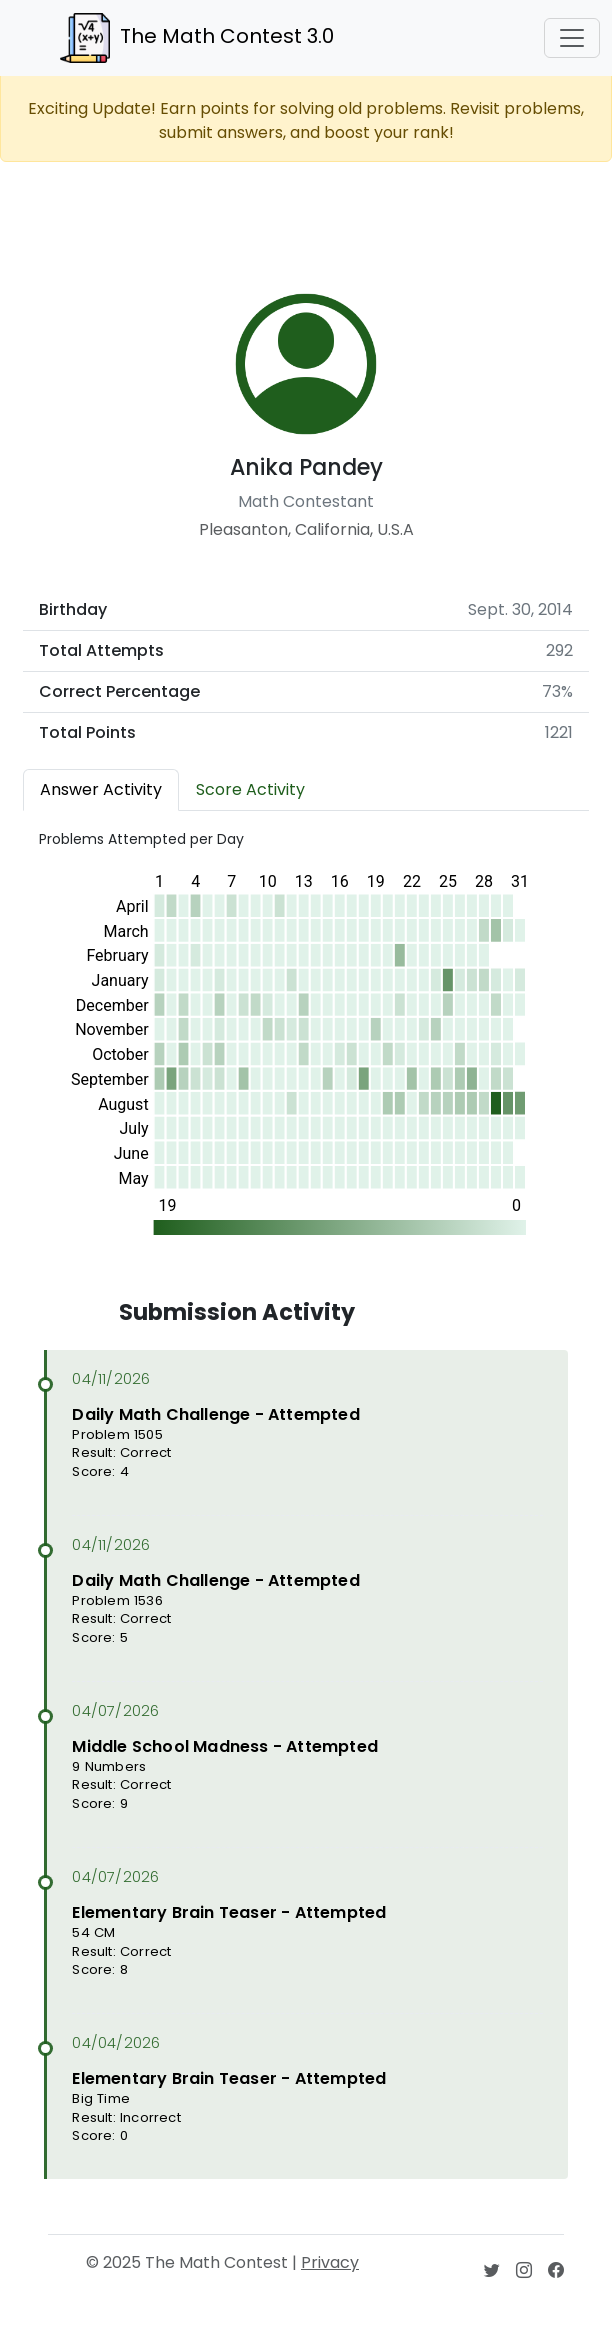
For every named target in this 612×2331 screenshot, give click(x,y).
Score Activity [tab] (250, 789)
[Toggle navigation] (572, 38)
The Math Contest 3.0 (197, 38)
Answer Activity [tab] (101, 789)
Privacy (330, 2262)
